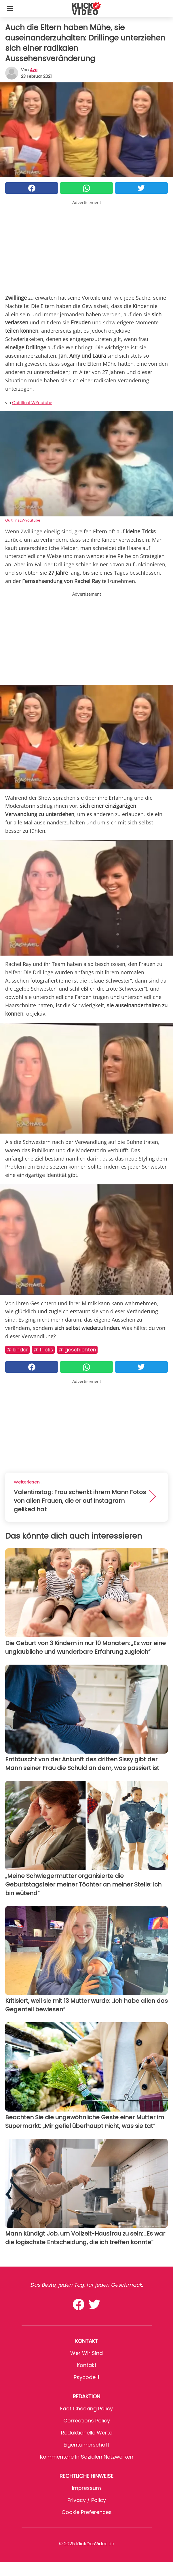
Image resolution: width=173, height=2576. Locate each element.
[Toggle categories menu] (9, 8)
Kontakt (86, 2365)
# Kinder (17, 1349)
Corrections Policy (86, 2420)
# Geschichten (77, 1349)
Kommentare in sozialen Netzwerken (86, 2456)
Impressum (86, 2488)
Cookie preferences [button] (87, 2512)
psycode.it (87, 2377)
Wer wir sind (86, 2353)
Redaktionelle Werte (86, 2432)
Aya (33, 70)
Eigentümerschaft (86, 2444)
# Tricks (43, 1349)
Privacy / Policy (86, 2500)
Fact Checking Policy (86, 2408)
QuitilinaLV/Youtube (32, 402)
